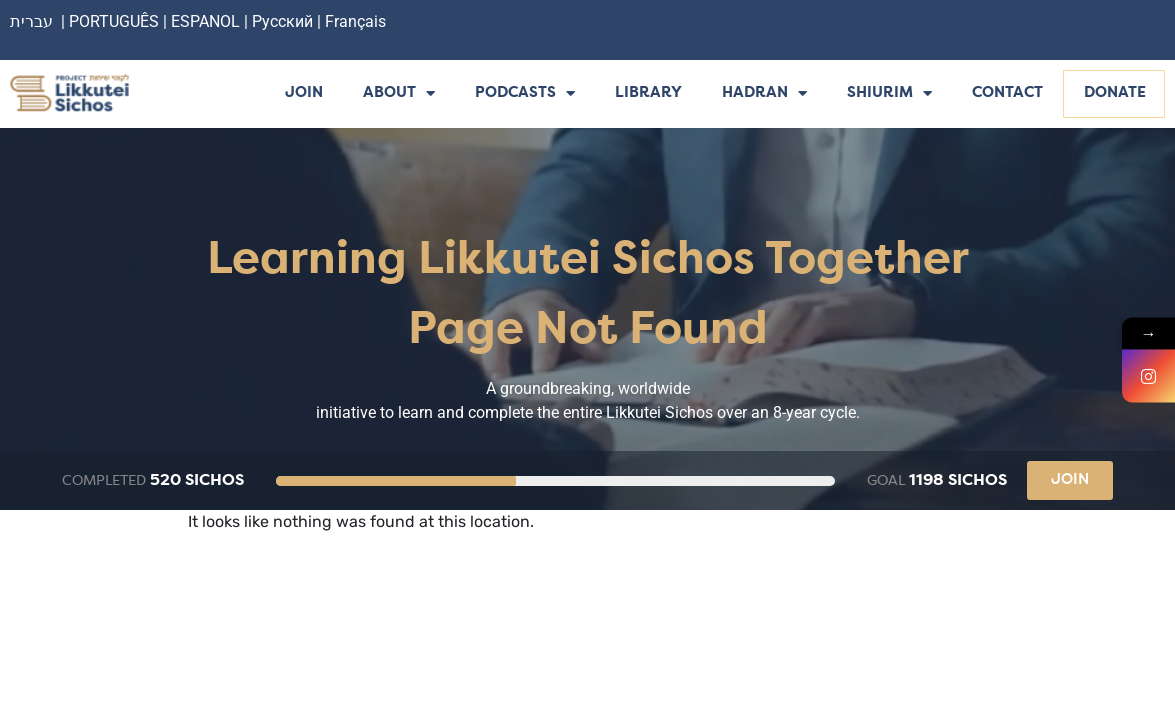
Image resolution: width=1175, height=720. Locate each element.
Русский (284, 21)
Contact (1007, 93)
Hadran (764, 94)
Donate (1115, 93)
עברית (31, 21)
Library (648, 93)
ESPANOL (205, 21)
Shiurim (889, 94)
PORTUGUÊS (114, 21)
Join (304, 93)
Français (355, 21)
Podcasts (525, 94)
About (399, 94)
